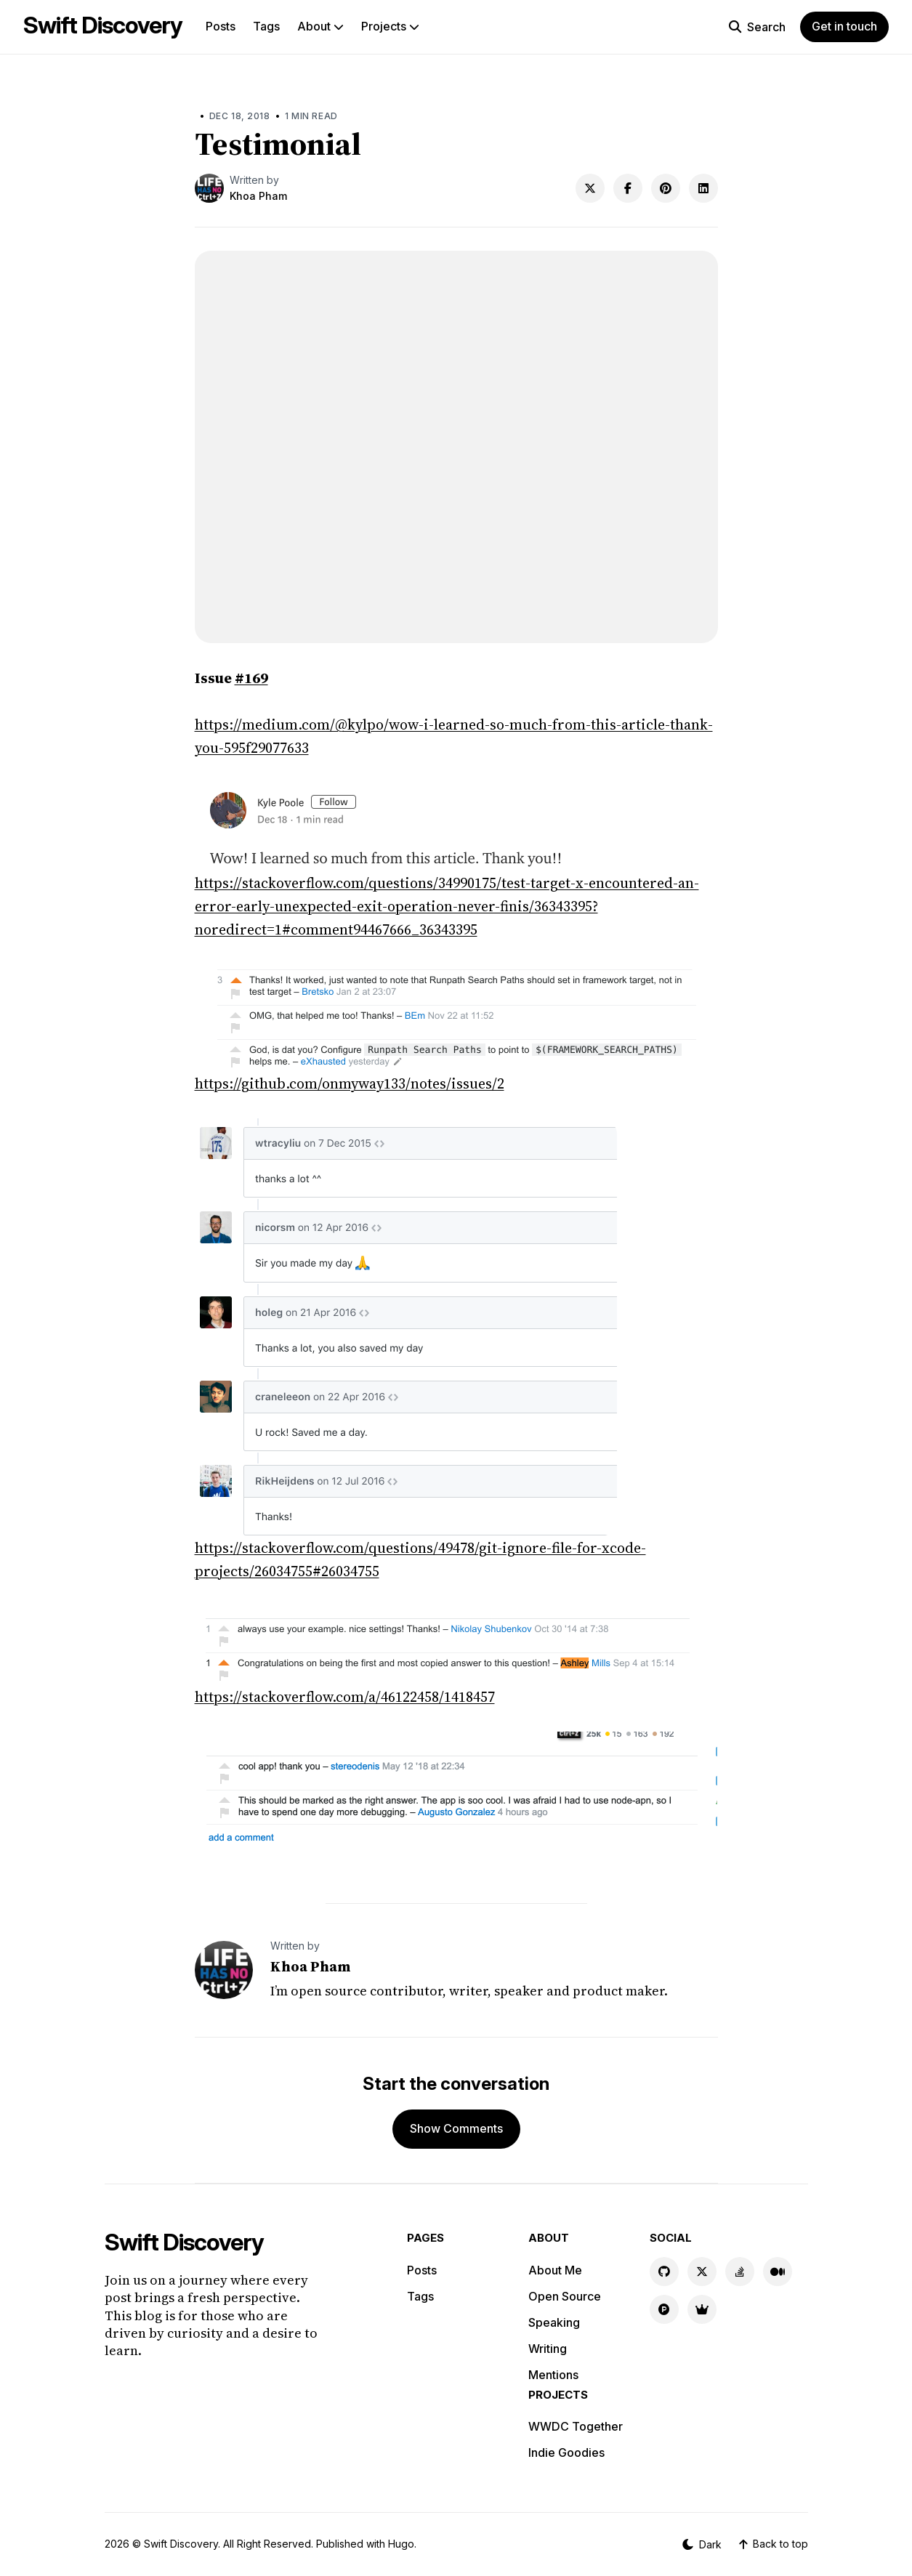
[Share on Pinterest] (665, 188)
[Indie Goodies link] (702, 2309)
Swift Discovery (102, 25)
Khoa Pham (258, 196)
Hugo (401, 2543)
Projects (390, 26)
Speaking (554, 2322)
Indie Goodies (566, 2452)
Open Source (564, 2296)
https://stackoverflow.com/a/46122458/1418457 (345, 1697)
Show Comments (456, 2128)
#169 (251, 678)
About (320, 26)
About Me (555, 2270)
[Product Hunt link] (664, 2309)
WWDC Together (575, 2426)
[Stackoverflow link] (739, 2271)
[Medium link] (777, 2271)
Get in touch (844, 26)
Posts (220, 26)
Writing (547, 2348)
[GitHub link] (664, 2271)
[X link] (702, 2271)
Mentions (553, 2374)
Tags (266, 26)
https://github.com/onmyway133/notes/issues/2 (349, 1083)
